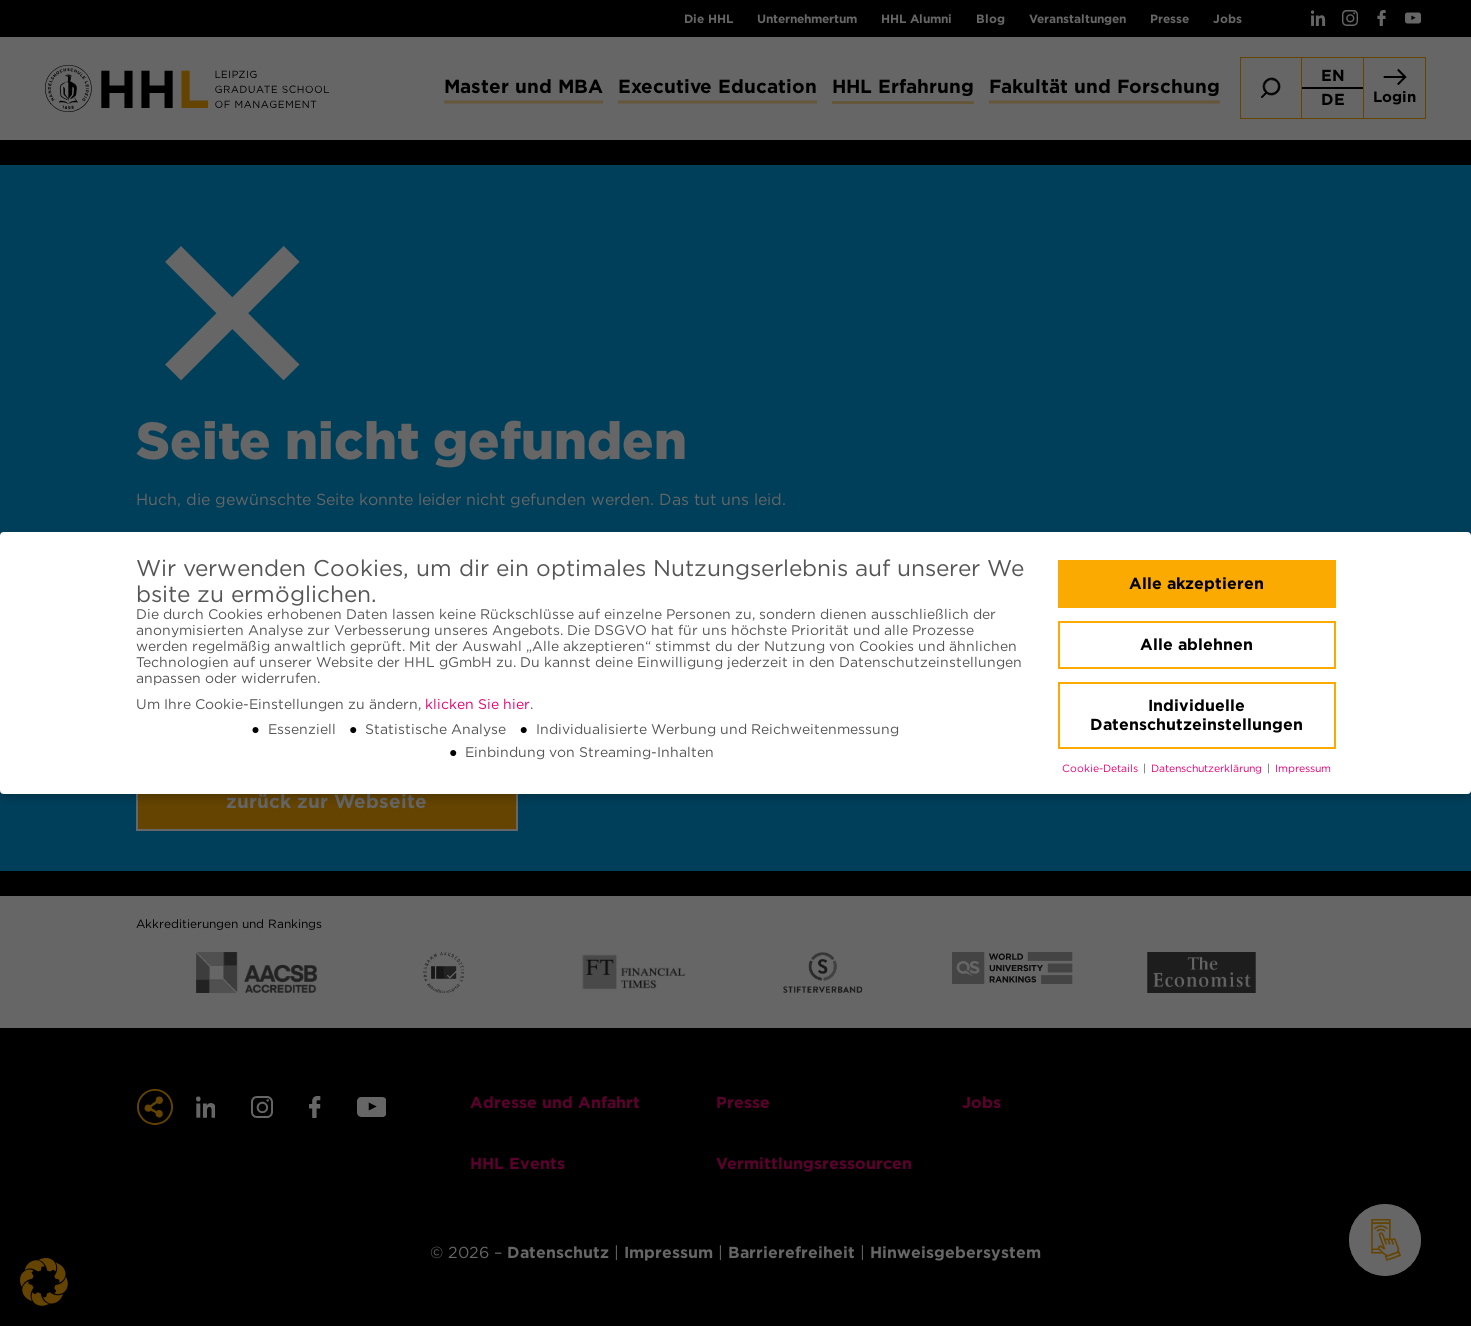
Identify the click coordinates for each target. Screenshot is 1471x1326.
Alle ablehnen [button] (1196, 644)
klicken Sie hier (477, 704)
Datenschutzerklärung (1208, 768)
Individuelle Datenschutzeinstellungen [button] (1196, 715)
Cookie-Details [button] (1101, 768)
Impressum (1303, 768)
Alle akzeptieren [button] (1196, 583)
